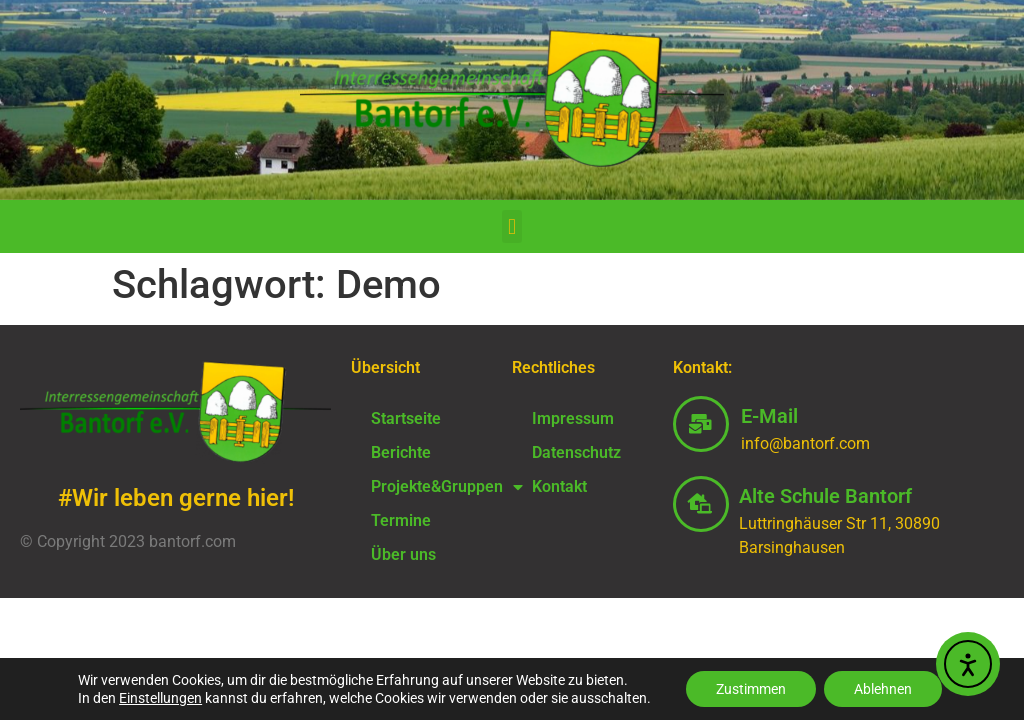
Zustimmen (751, 689)
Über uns (403, 554)
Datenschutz (576, 452)
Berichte (401, 452)
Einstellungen (160, 698)
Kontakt (559, 486)
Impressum (573, 418)
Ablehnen (883, 689)
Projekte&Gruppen (431, 487)
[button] (511, 226)
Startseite (406, 418)
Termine (401, 520)
